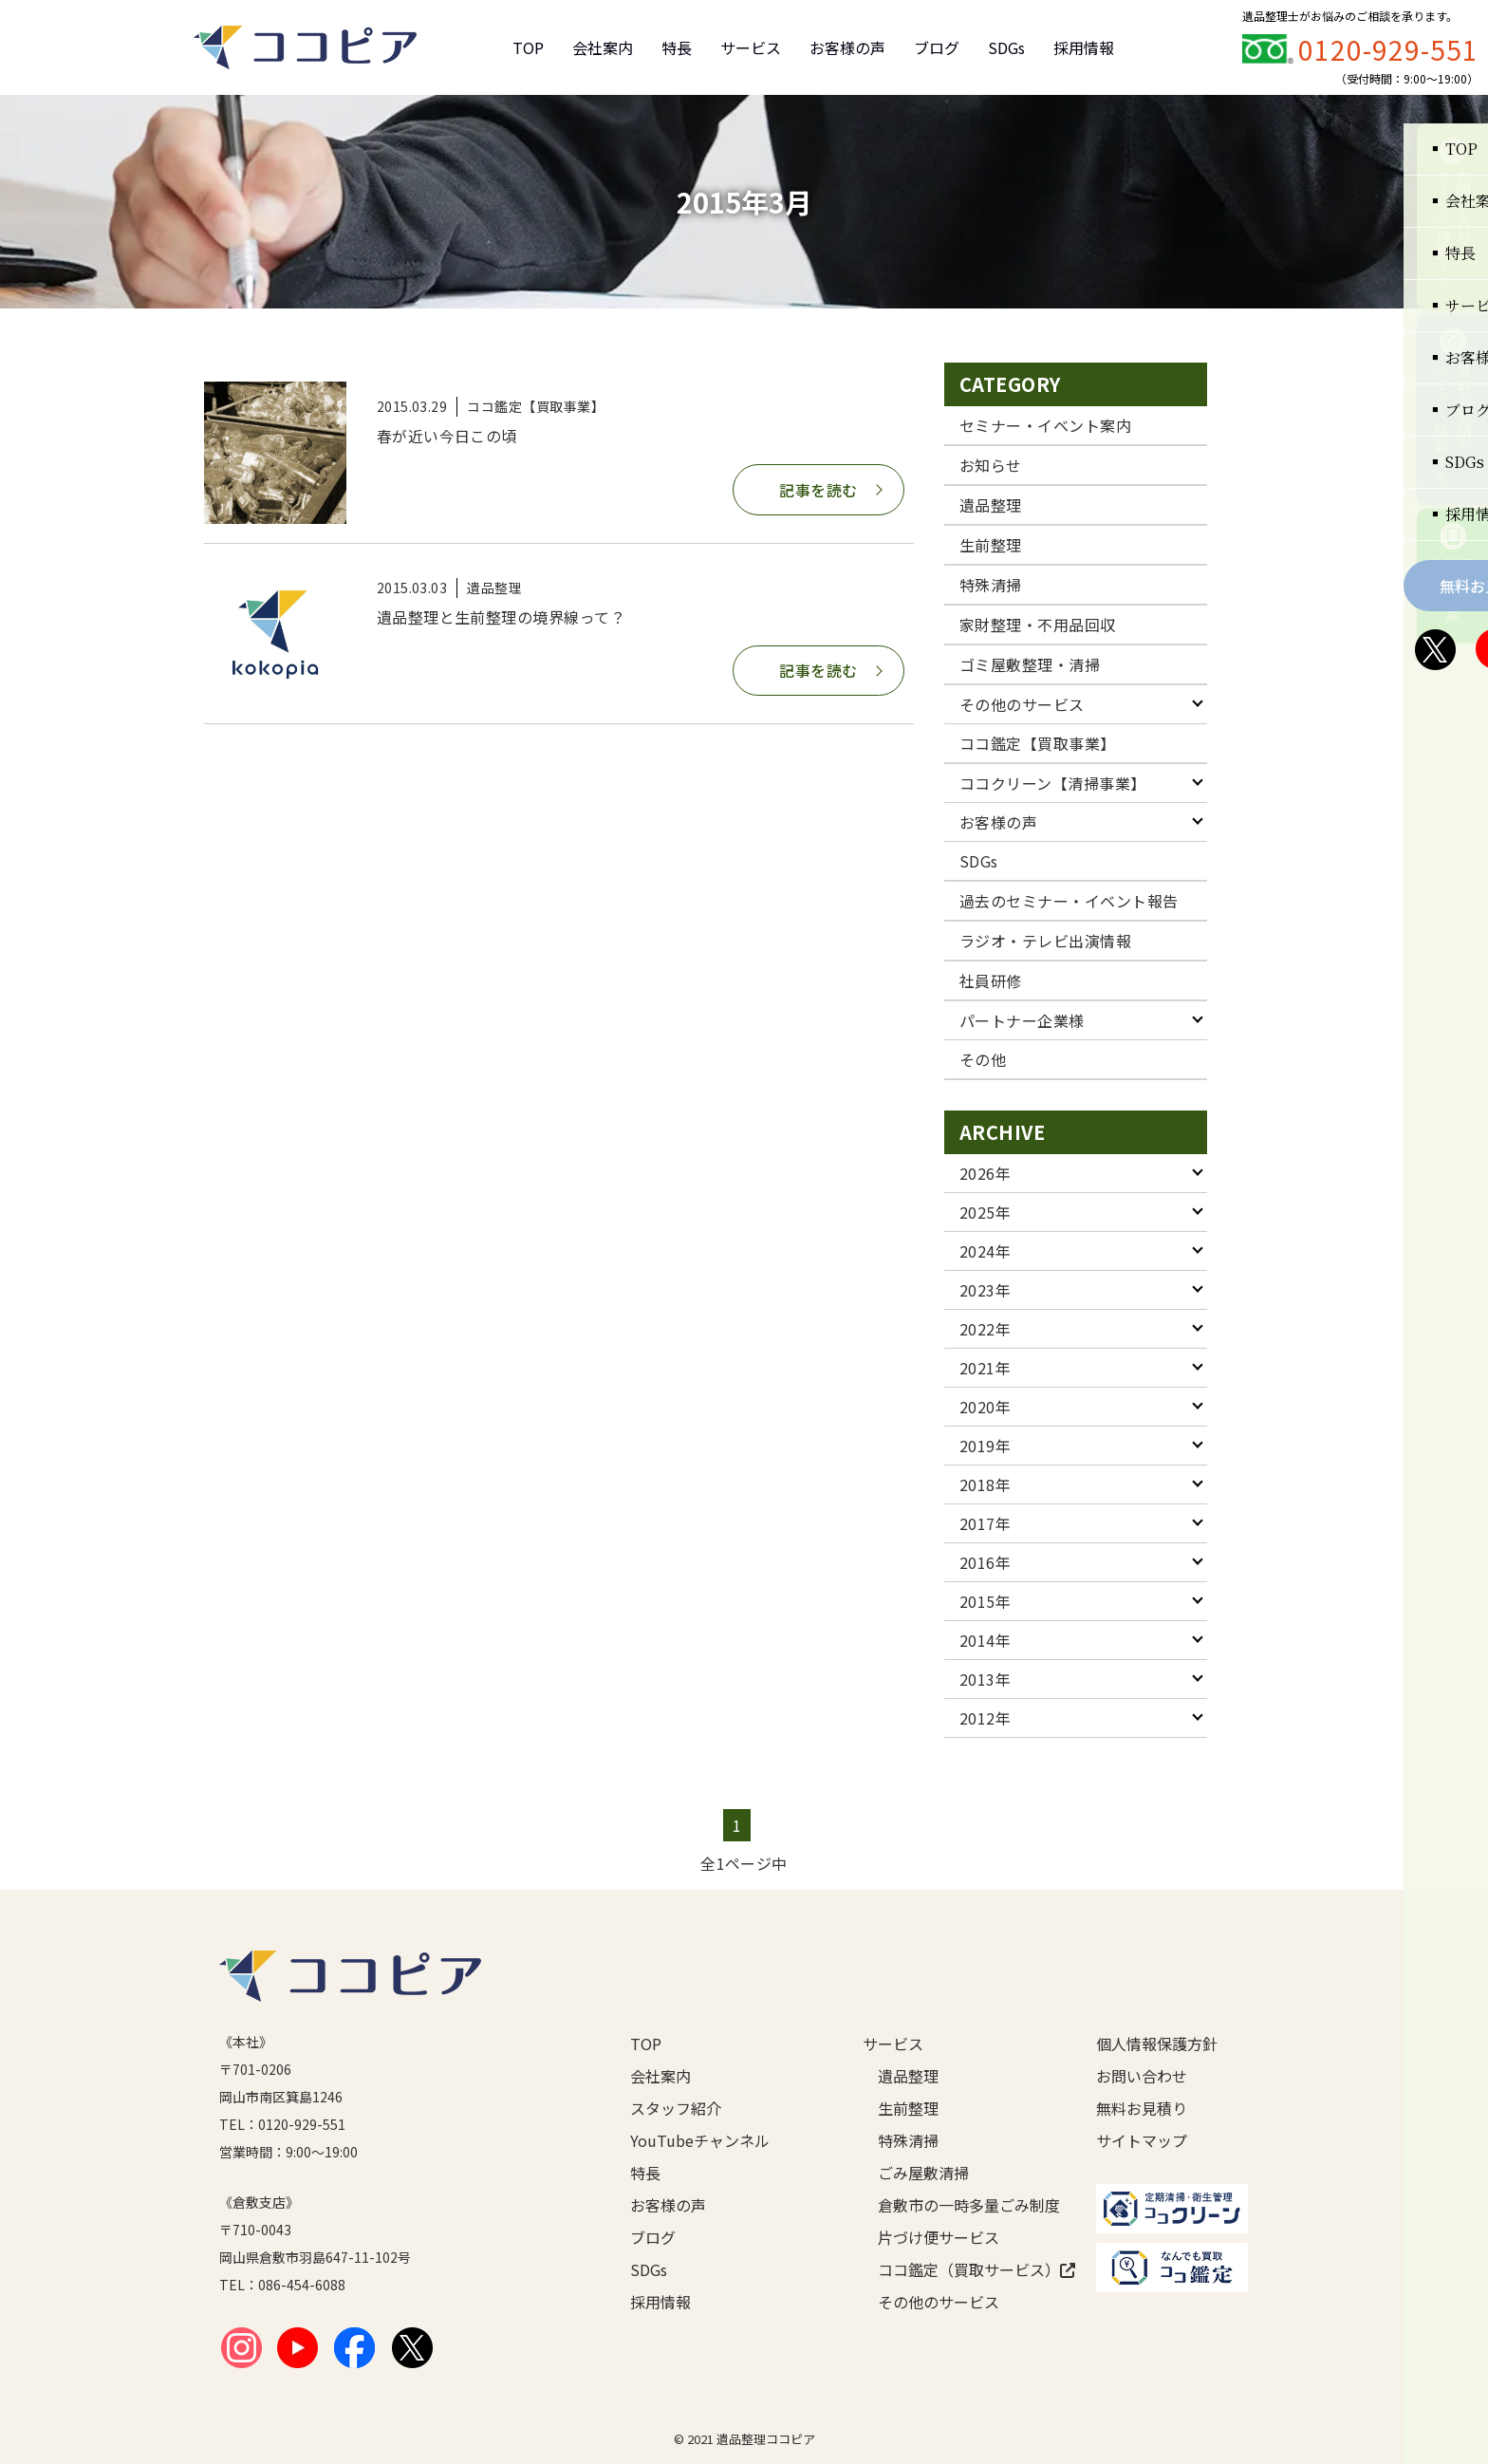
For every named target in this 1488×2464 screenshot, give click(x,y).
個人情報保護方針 (1157, 2043)
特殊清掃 (990, 584)
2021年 (985, 1367)
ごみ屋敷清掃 (923, 2172)
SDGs (1006, 47)
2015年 (985, 1601)
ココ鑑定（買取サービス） (956, 2269)
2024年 (985, 1251)
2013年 (985, 1679)
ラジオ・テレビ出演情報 (1045, 940)
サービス (750, 47)
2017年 (985, 1523)
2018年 (985, 1484)
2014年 (985, 1640)
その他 (982, 1059)
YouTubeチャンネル (700, 2140)
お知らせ (990, 465)
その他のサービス (1022, 704)
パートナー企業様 (1022, 1020)
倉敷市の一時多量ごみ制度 (956, 2204)
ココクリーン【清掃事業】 (1052, 783)
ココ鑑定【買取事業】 (1037, 743)
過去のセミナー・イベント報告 (1069, 900)
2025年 (985, 1212)
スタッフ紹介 (675, 2108)
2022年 (985, 1328)
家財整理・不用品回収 (1037, 624)
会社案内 (602, 47)
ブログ (936, 47)
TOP (528, 47)
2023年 (985, 1290)
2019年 (985, 1445)
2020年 (985, 1406)
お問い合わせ (1141, 2075)
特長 (676, 47)
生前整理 (990, 544)
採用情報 (1083, 47)
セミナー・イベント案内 (1045, 425)
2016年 (985, 1562)
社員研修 (990, 980)
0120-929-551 (1388, 49)
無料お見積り (1141, 2108)
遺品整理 (990, 505)
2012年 (985, 1718)
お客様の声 (847, 47)
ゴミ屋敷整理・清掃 (1029, 664)
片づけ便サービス (938, 2237)
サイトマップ (1141, 2140)
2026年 (985, 1173)
